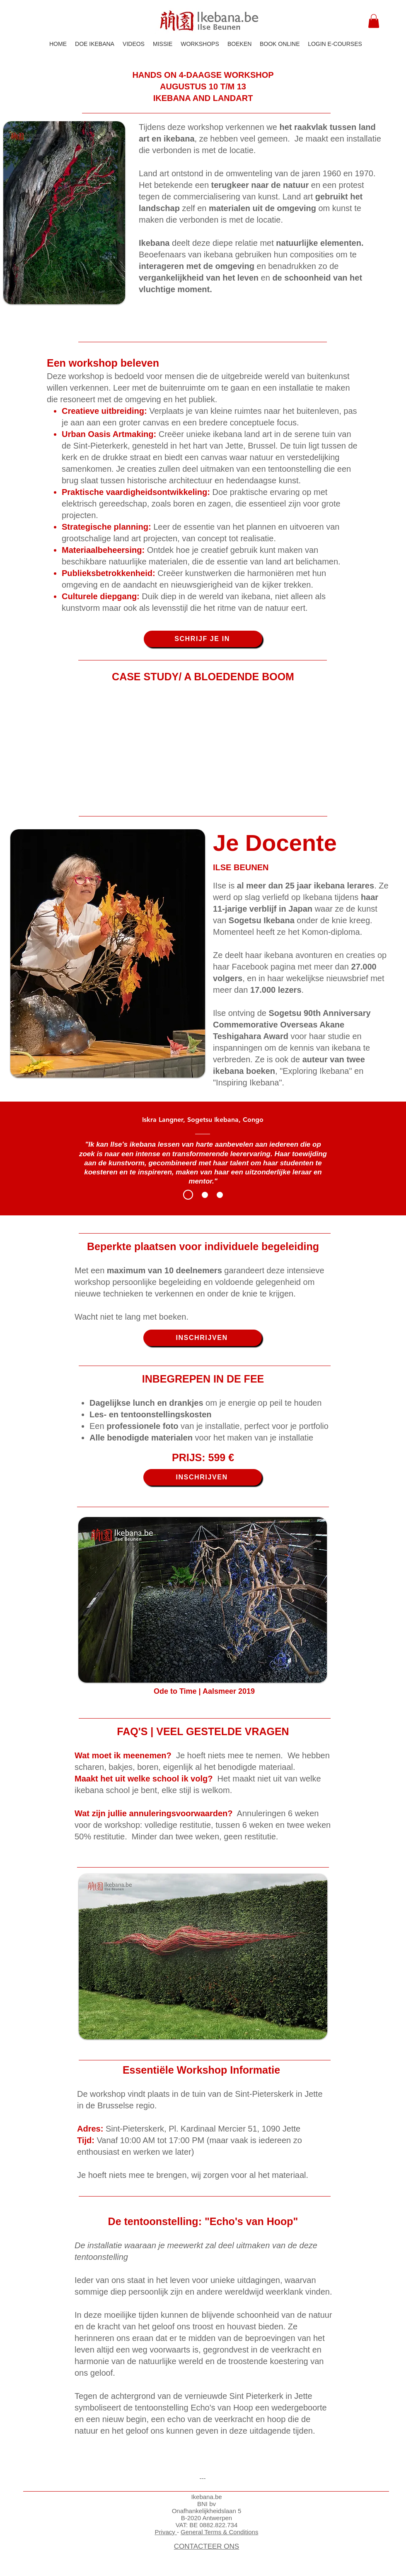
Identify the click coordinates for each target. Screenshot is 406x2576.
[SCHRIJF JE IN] (203, 639)
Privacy (166, 2531)
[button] (373, 21)
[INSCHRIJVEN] (202, 1338)
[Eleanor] (220, 1195)
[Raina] (205, 1195)
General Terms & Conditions (219, 2531)
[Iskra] (188, 1195)
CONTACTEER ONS (206, 2546)
